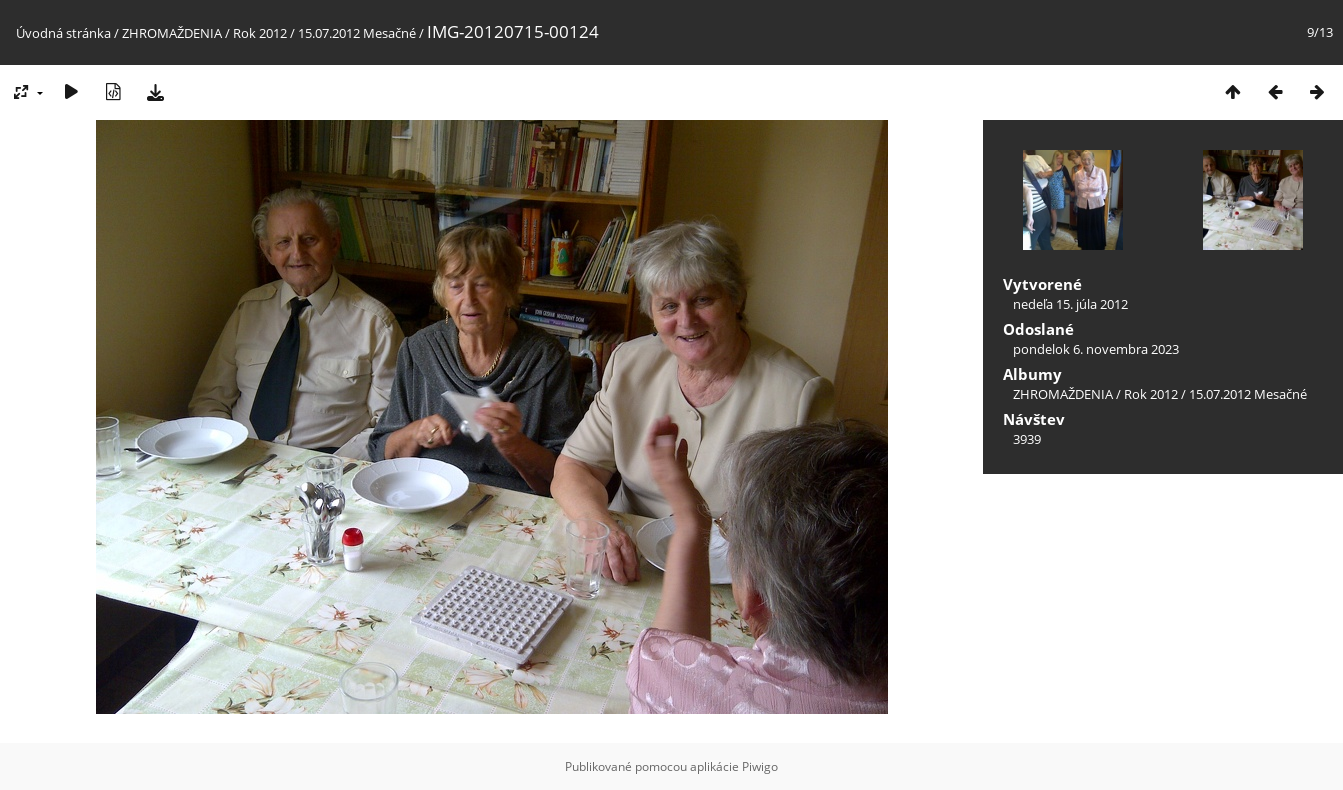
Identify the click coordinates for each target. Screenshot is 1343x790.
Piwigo (760, 766)
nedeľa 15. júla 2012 (1070, 304)
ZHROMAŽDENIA (172, 33)
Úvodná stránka (63, 33)
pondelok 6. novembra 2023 (1096, 349)
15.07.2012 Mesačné (357, 33)
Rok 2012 (260, 33)
